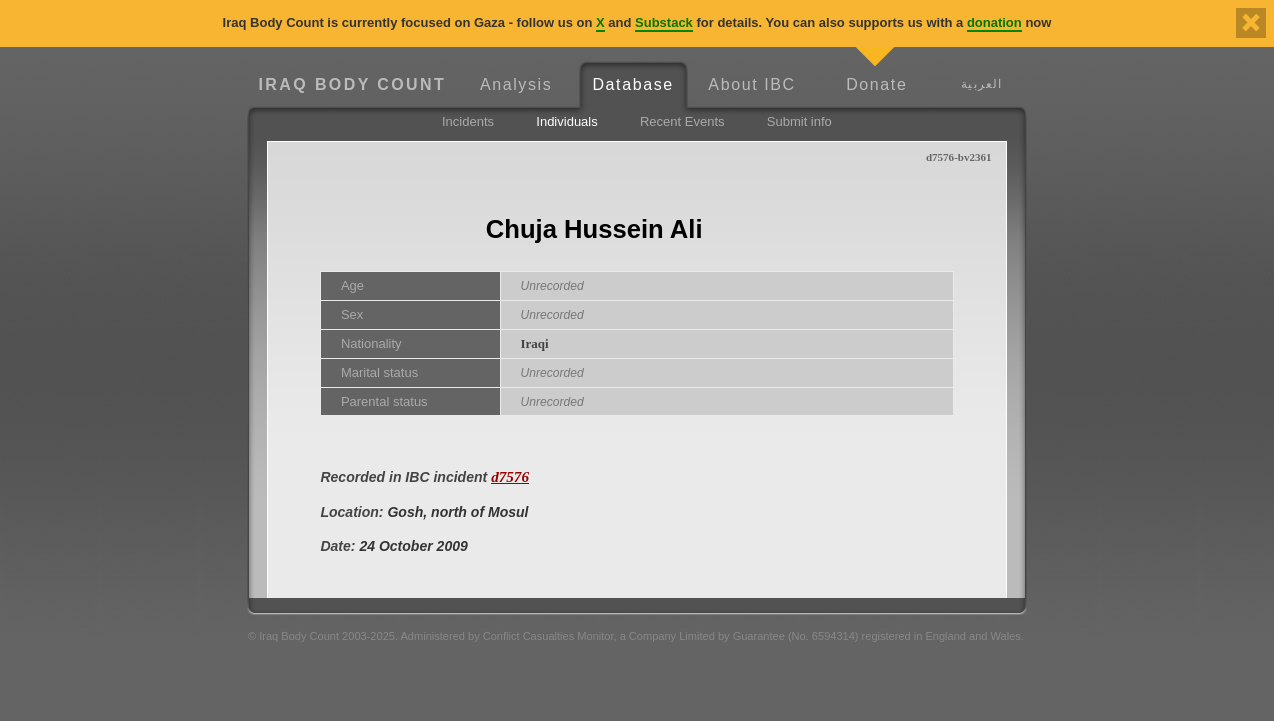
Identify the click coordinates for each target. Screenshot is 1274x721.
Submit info (799, 121)
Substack (664, 22)
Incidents (468, 121)
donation (994, 22)
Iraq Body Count (352, 84)
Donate (876, 84)
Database (632, 84)
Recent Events (682, 121)
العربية (981, 83)
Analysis (516, 84)
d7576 (510, 476)
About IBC (751, 84)
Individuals (566, 121)
